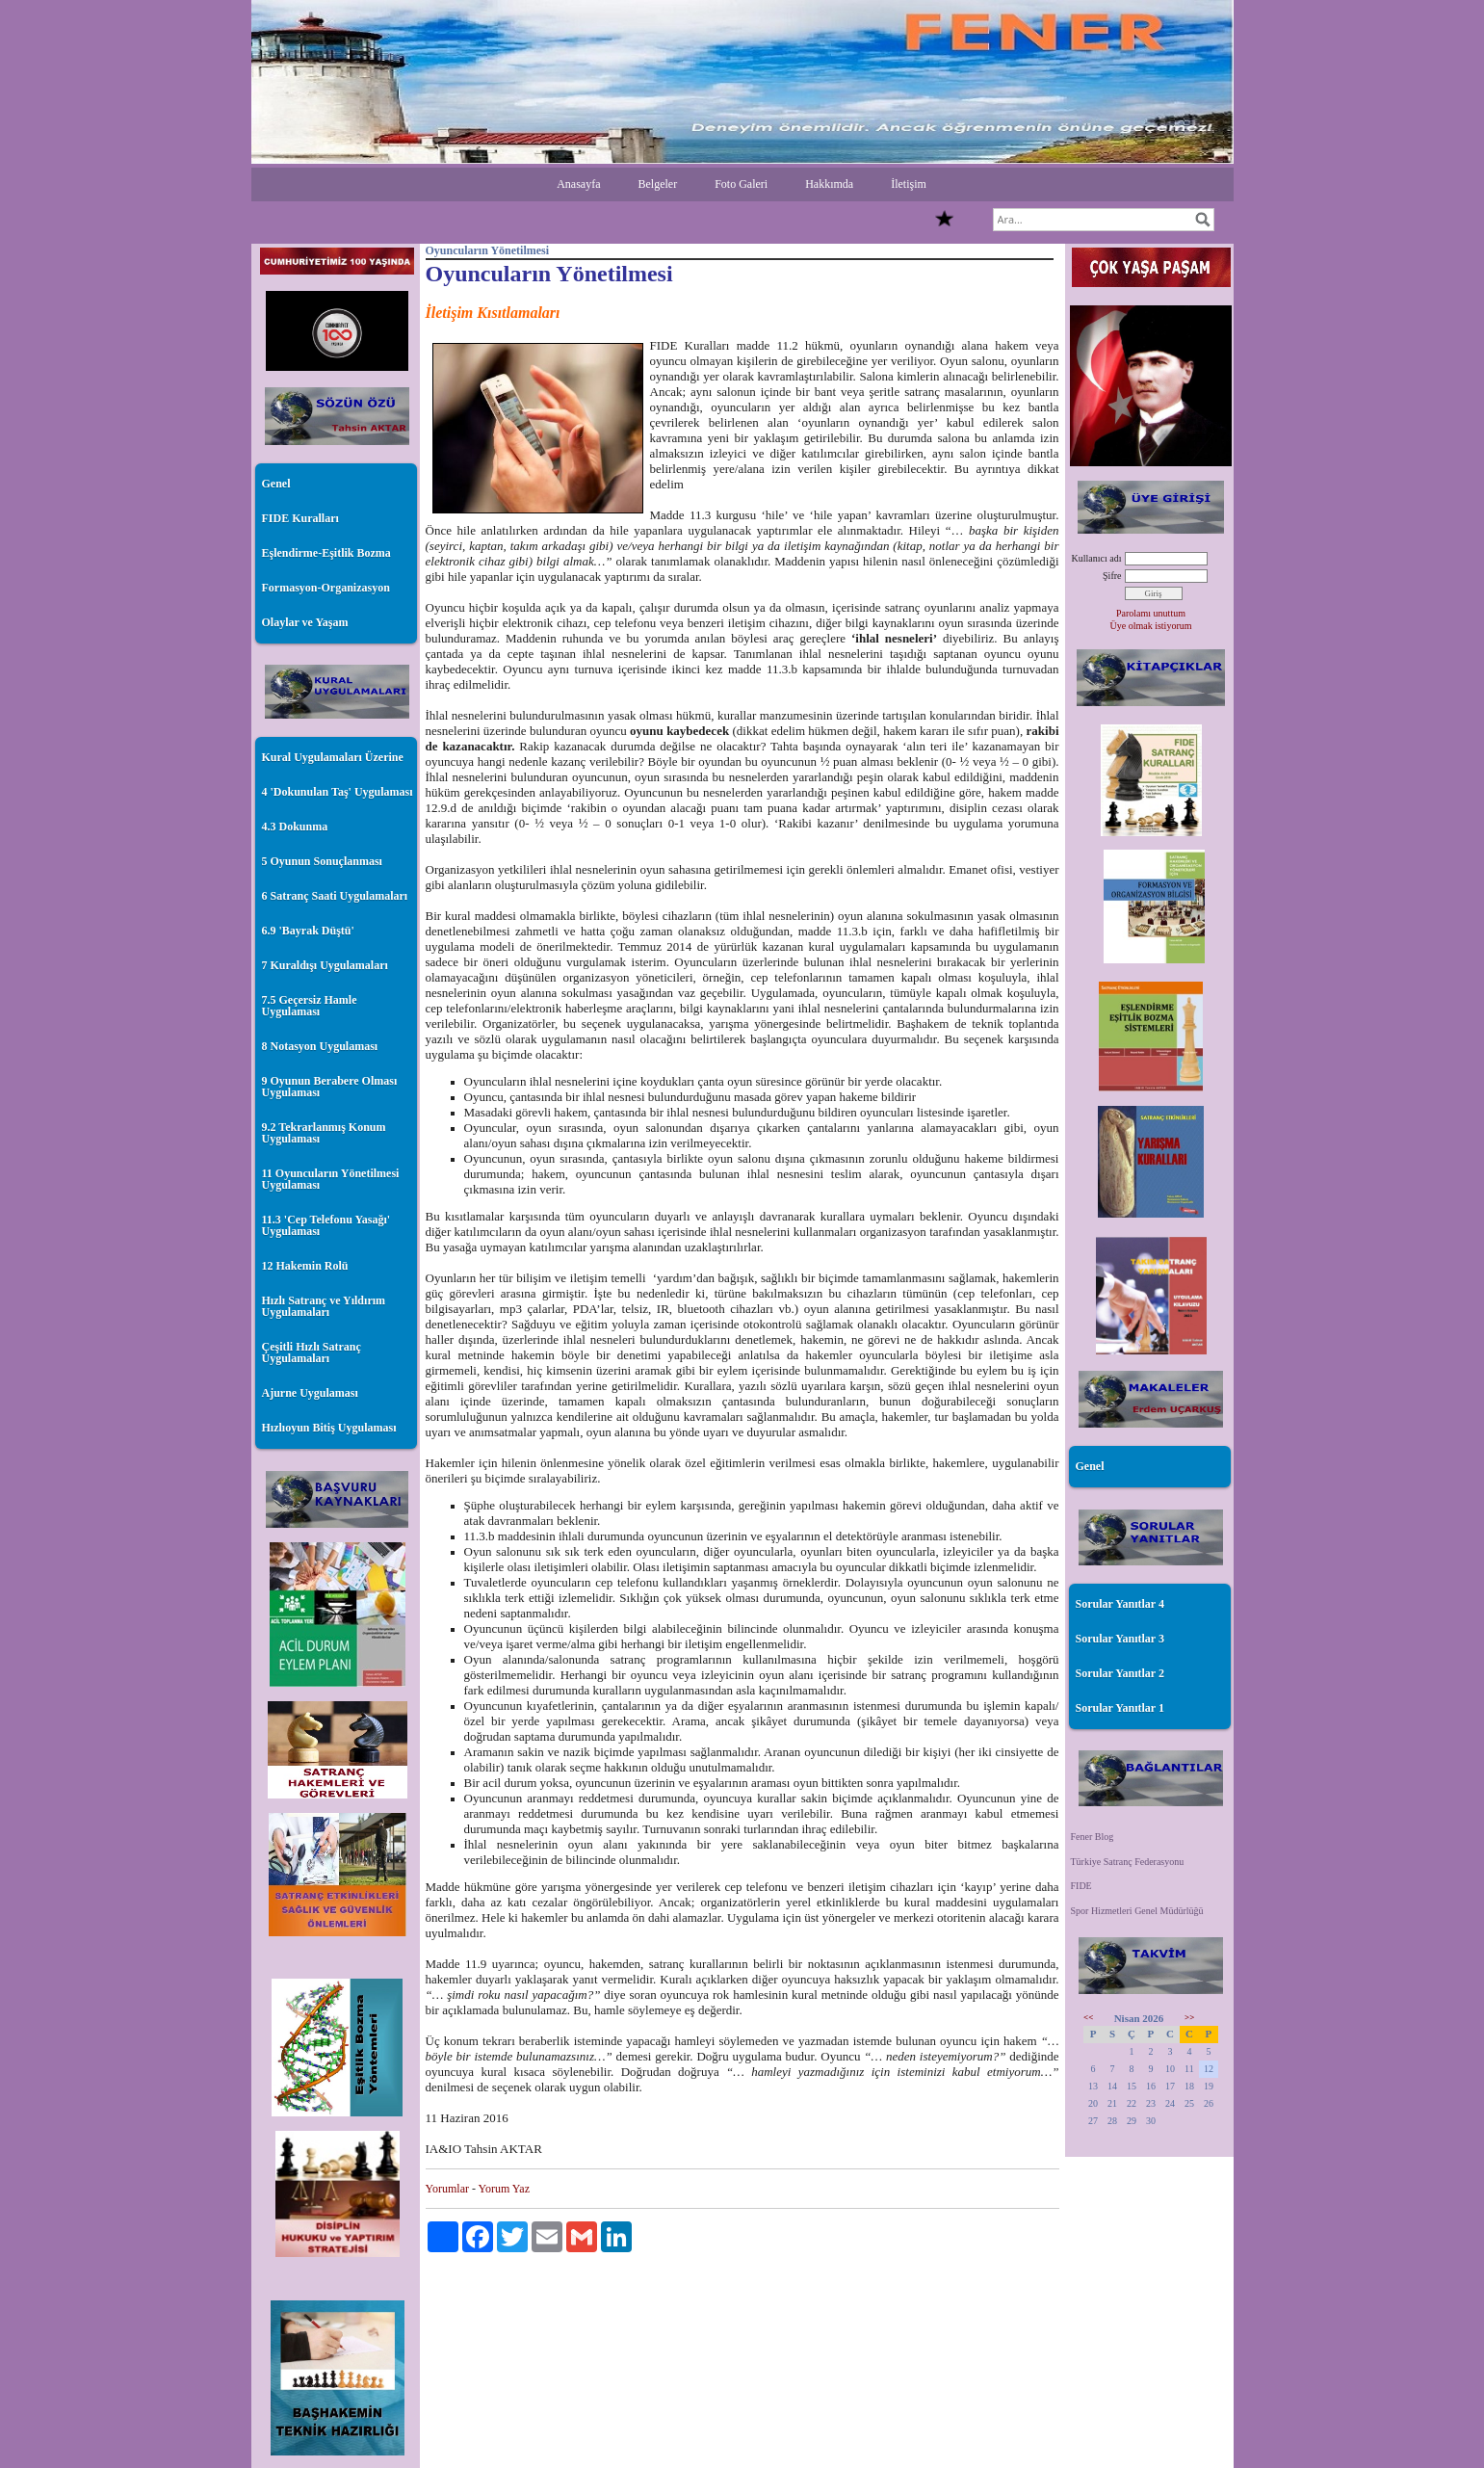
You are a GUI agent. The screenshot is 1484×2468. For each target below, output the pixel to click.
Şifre (1112, 575)
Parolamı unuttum (1150, 613)
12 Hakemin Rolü (305, 1266)
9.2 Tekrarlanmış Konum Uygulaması (324, 1132)
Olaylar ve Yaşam (305, 622)
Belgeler (657, 184)
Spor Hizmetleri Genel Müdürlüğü (1137, 1910)
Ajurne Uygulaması (310, 1393)
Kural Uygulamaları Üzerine (333, 757)
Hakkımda (829, 184)
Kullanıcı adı (1097, 558)
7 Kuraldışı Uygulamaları (325, 965)
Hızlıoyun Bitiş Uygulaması (329, 1427)
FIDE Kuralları (300, 518)
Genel (276, 483)
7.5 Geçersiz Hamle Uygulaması (309, 1005)
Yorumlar (447, 2188)
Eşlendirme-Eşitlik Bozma (326, 553)
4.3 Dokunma (295, 826)
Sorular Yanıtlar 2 (1120, 1673)
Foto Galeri (741, 184)
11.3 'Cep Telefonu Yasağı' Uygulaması (326, 1225)
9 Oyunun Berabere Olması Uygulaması (330, 1086)
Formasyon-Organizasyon (326, 587)
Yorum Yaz (504, 2188)
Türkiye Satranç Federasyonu (1128, 1861)
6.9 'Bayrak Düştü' (308, 930)
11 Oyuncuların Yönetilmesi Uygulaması (331, 1179)
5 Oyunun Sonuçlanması (322, 861)
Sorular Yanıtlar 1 (1120, 1708)
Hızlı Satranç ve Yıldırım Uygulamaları (324, 1306)
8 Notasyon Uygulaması (320, 1046)
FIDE (1081, 1885)
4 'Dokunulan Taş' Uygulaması (337, 792)
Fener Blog (1092, 1836)
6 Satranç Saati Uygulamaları (335, 896)
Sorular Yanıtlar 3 (1120, 1638)
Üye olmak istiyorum (1151, 625)
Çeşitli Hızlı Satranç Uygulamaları (311, 1352)
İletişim (908, 184)
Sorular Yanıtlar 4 (1120, 1604)
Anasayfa (578, 184)
